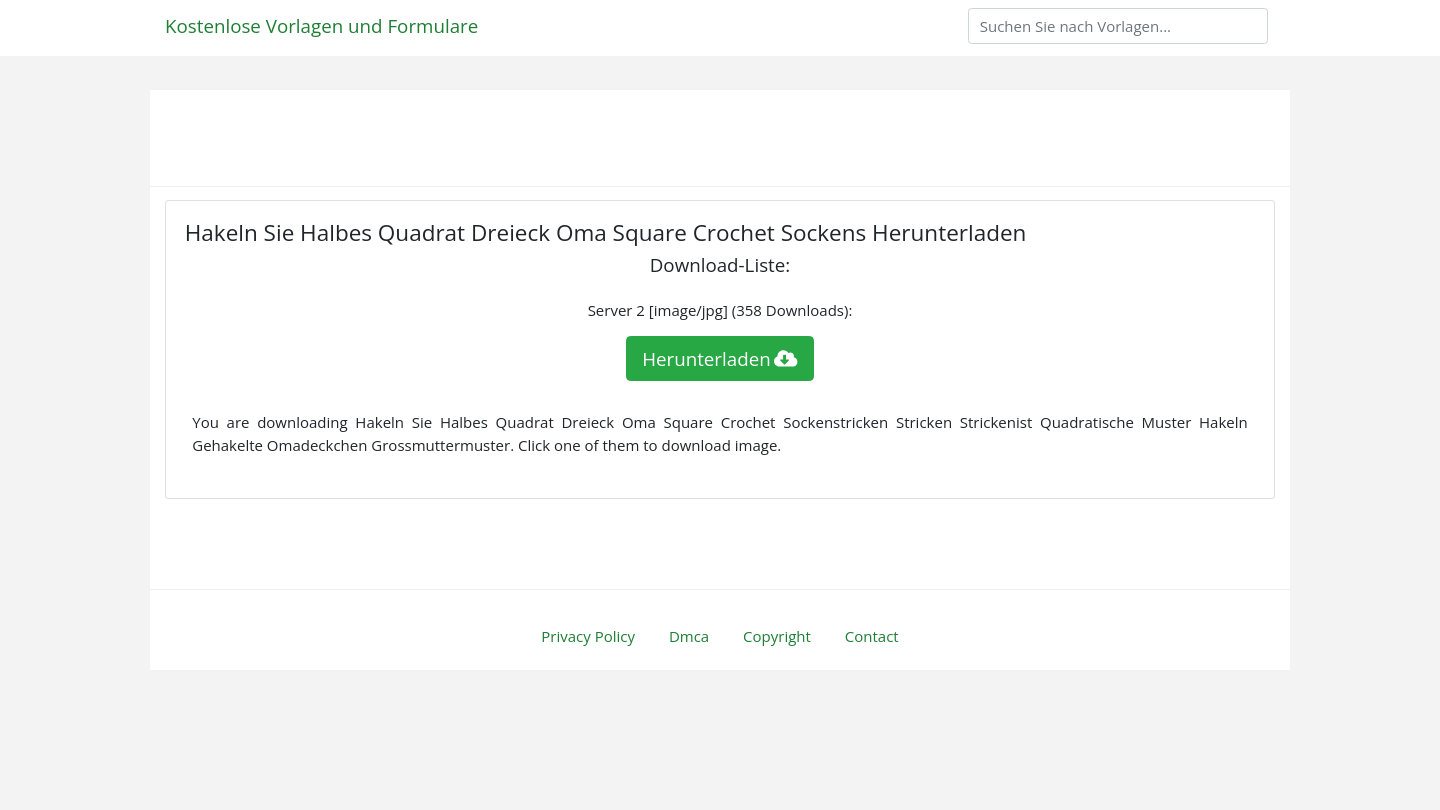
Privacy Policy (588, 636)
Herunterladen (720, 358)
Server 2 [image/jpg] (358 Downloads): (720, 310)
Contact (872, 636)
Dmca (689, 636)
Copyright (777, 636)
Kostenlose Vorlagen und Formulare (321, 25)
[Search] (1118, 26)
